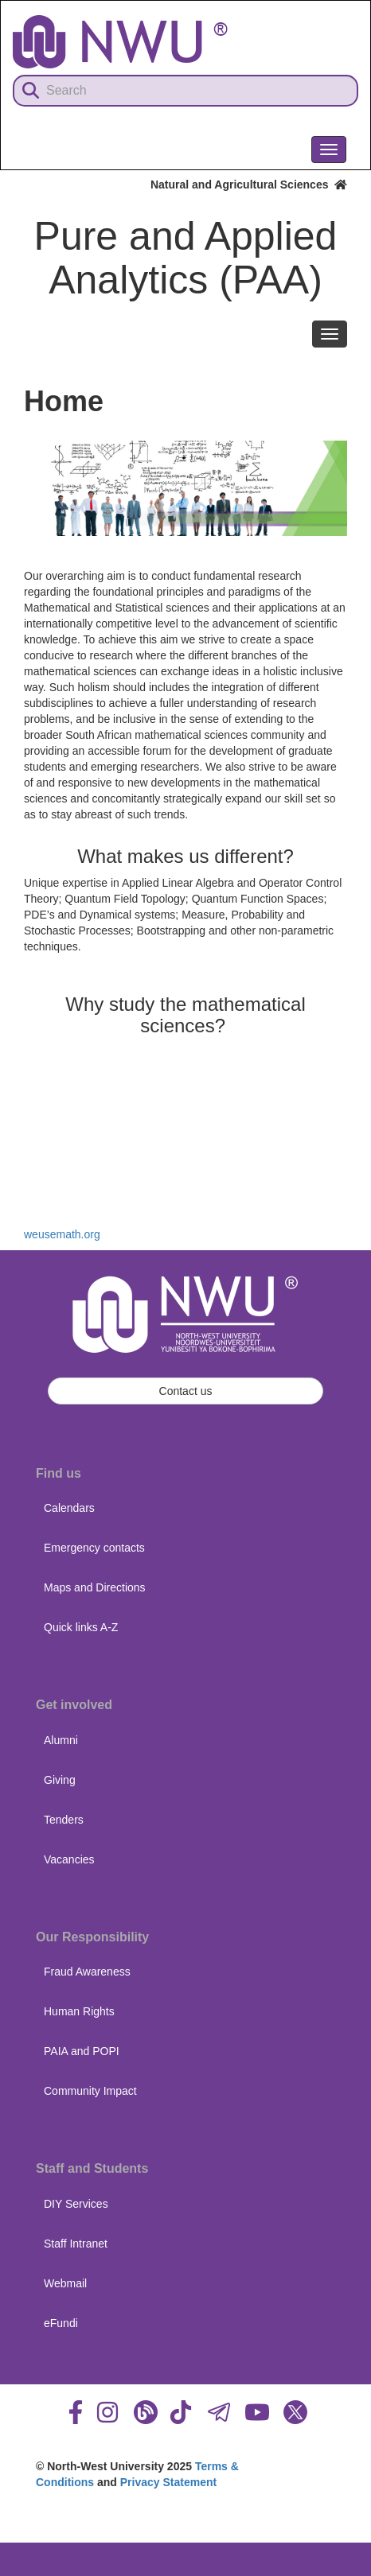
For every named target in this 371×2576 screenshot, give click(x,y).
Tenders (64, 1819)
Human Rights (79, 2011)
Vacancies (69, 1859)
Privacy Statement (168, 2482)
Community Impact (90, 2091)
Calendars (69, 1508)
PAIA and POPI (81, 2051)
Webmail (65, 2283)
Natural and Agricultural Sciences (248, 184)
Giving (60, 1780)
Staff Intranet (75, 2243)
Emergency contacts (94, 1547)
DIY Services (76, 2203)
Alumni (61, 1740)
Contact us (186, 1391)
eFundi (61, 2323)
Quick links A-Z (81, 1627)
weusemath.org (62, 1234)
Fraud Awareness (87, 1971)
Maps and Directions (95, 1587)
